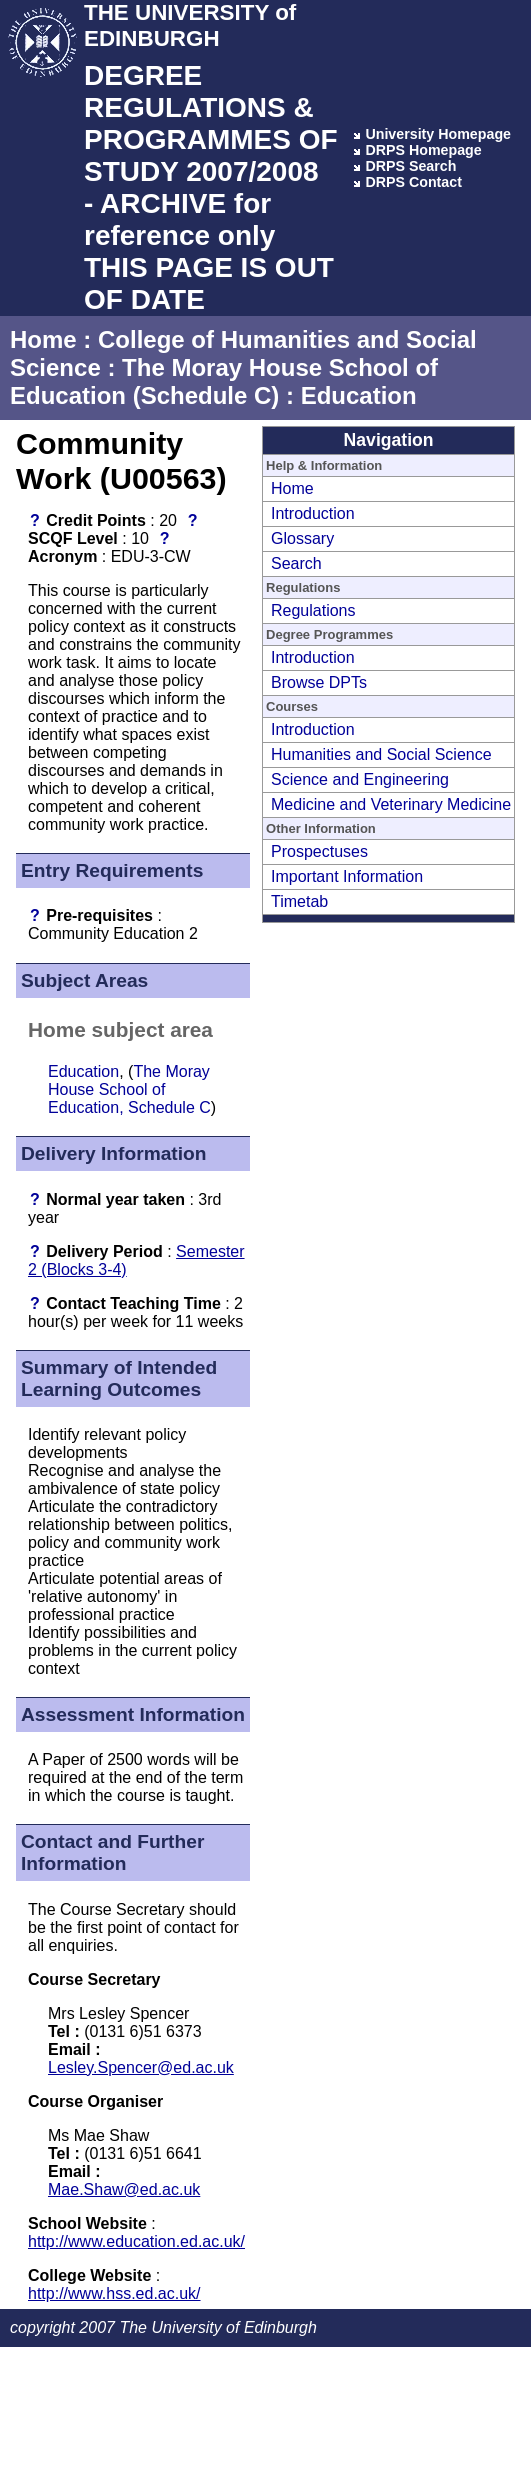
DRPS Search (410, 166)
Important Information (347, 876)
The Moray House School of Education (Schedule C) (224, 381)
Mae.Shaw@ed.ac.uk (124, 2189)
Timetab (299, 901)
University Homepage (438, 134)
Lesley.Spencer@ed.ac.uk (141, 2067)
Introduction (313, 513)
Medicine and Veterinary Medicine (391, 804)
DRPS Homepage (423, 150)
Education (359, 395)
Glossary (302, 538)
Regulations (313, 610)
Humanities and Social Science (381, 754)
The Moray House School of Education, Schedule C (129, 1089)
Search (296, 563)
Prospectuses (319, 851)
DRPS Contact (413, 182)
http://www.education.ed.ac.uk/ (136, 2241)
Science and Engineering (360, 779)
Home (43, 339)
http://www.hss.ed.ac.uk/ (114, 2293)
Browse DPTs (319, 682)
